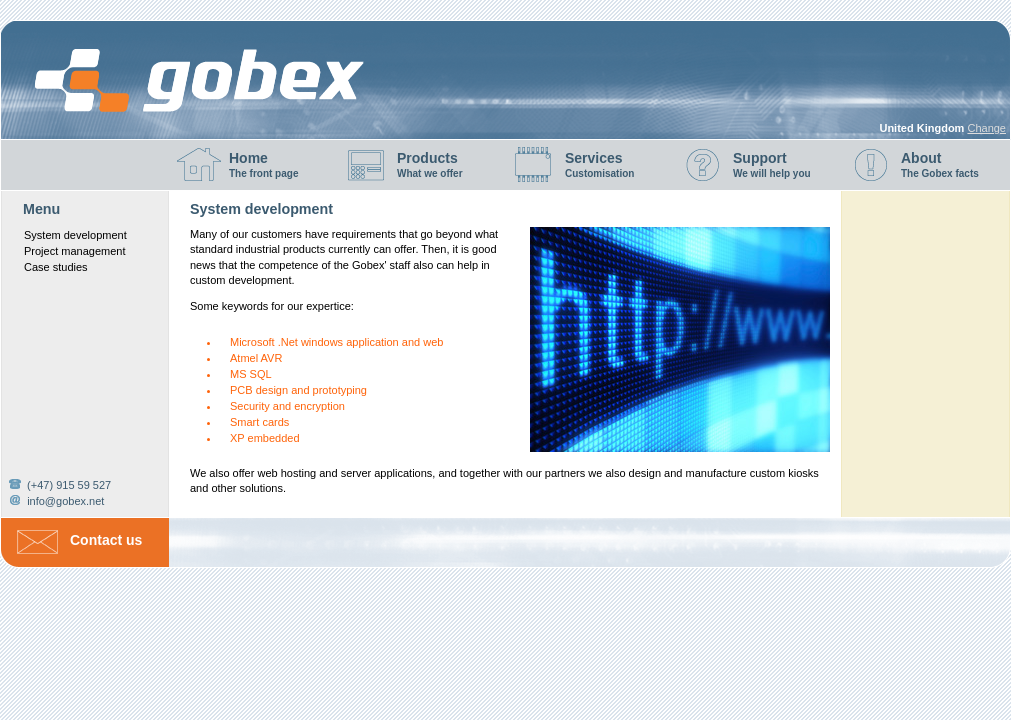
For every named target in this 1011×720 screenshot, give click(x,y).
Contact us (106, 540)
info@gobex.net (65, 501)
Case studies (56, 267)
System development (75, 235)
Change (986, 128)
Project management (75, 251)
